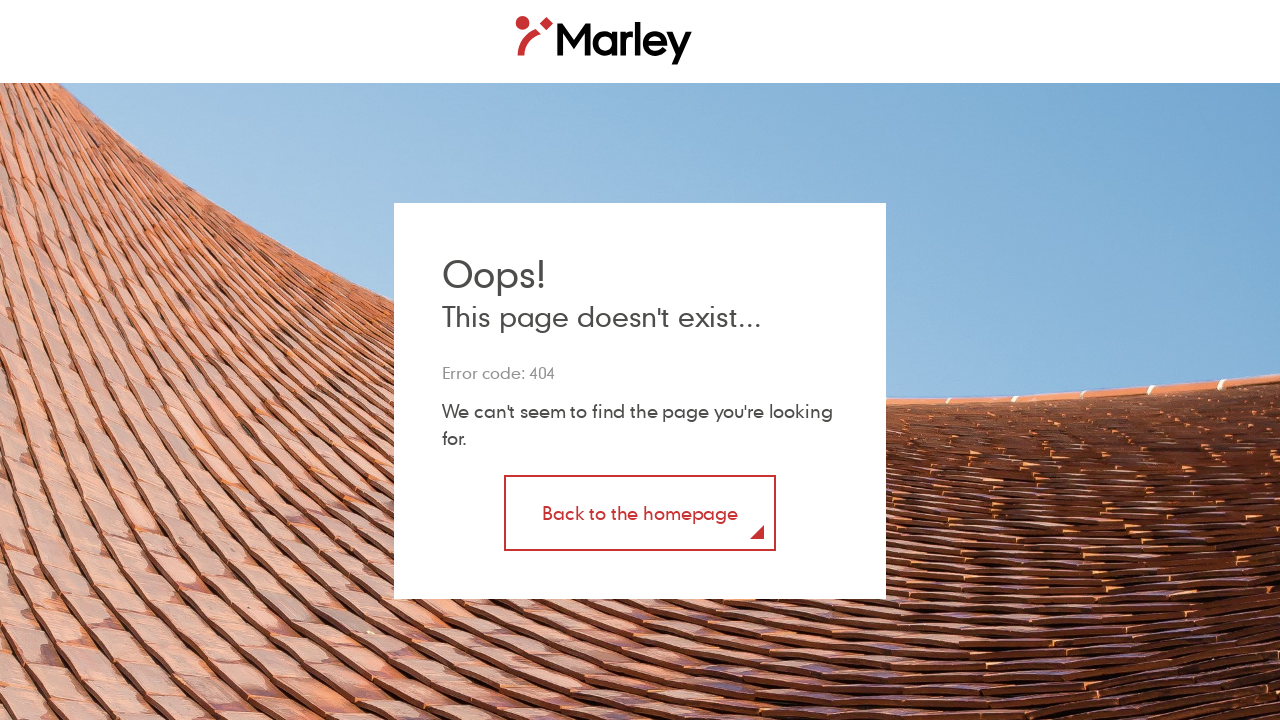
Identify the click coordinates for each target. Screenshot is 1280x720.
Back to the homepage (640, 512)
